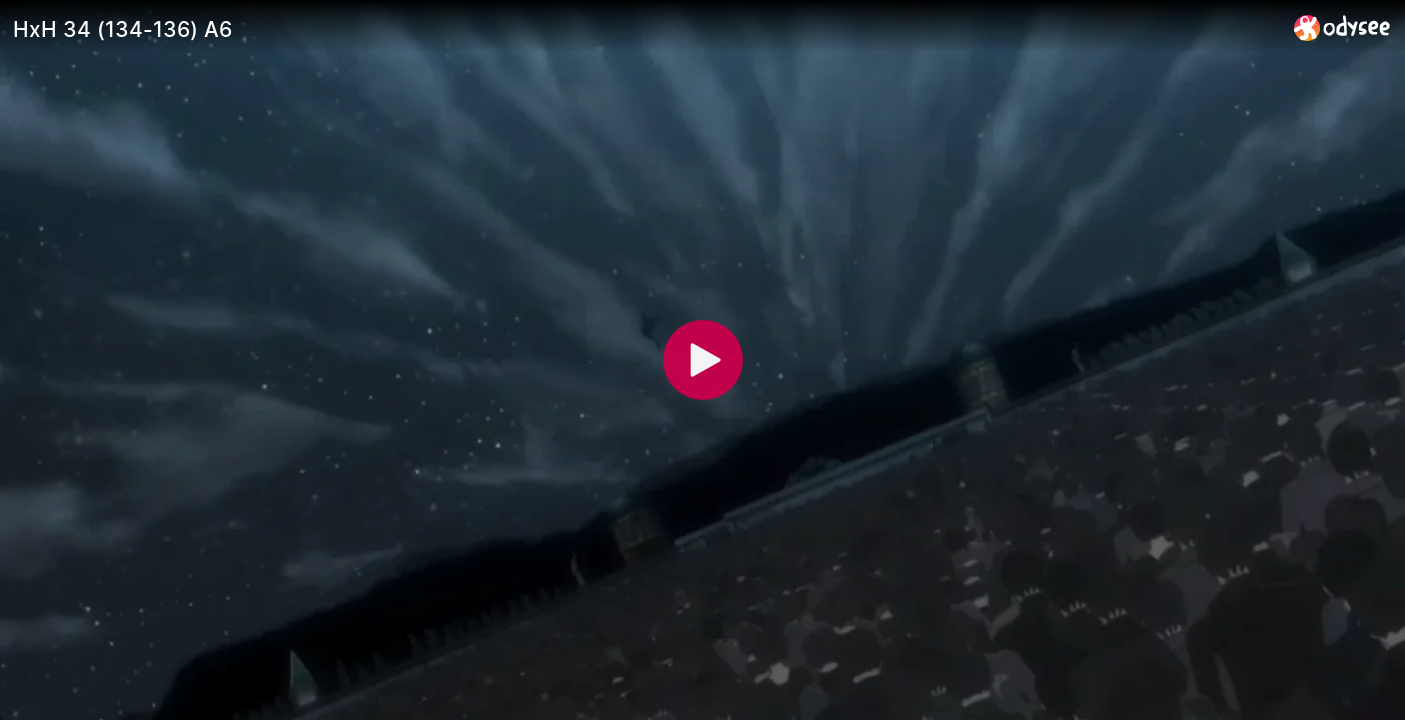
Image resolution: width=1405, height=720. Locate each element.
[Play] (703, 360)
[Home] (1342, 27)
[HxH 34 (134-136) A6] (645, 29)
